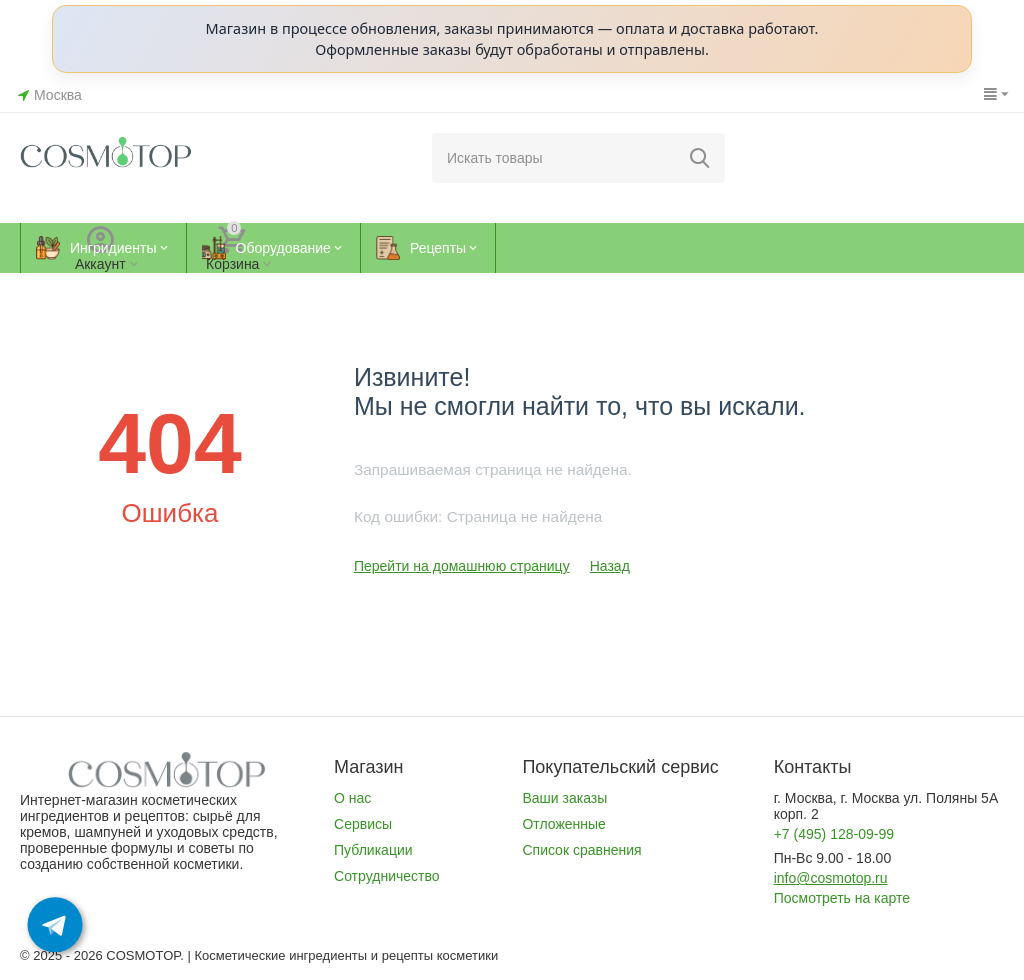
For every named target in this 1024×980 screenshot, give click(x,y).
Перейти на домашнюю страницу (462, 566)
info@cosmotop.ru (831, 878)
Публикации (373, 850)
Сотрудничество (387, 876)
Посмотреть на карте (842, 898)
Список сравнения (581, 850)
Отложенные (563, 824)
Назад (610, 566)
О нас (352, 798)
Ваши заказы (564, 798)
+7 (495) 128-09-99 (834, 834)
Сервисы (363, 824)
